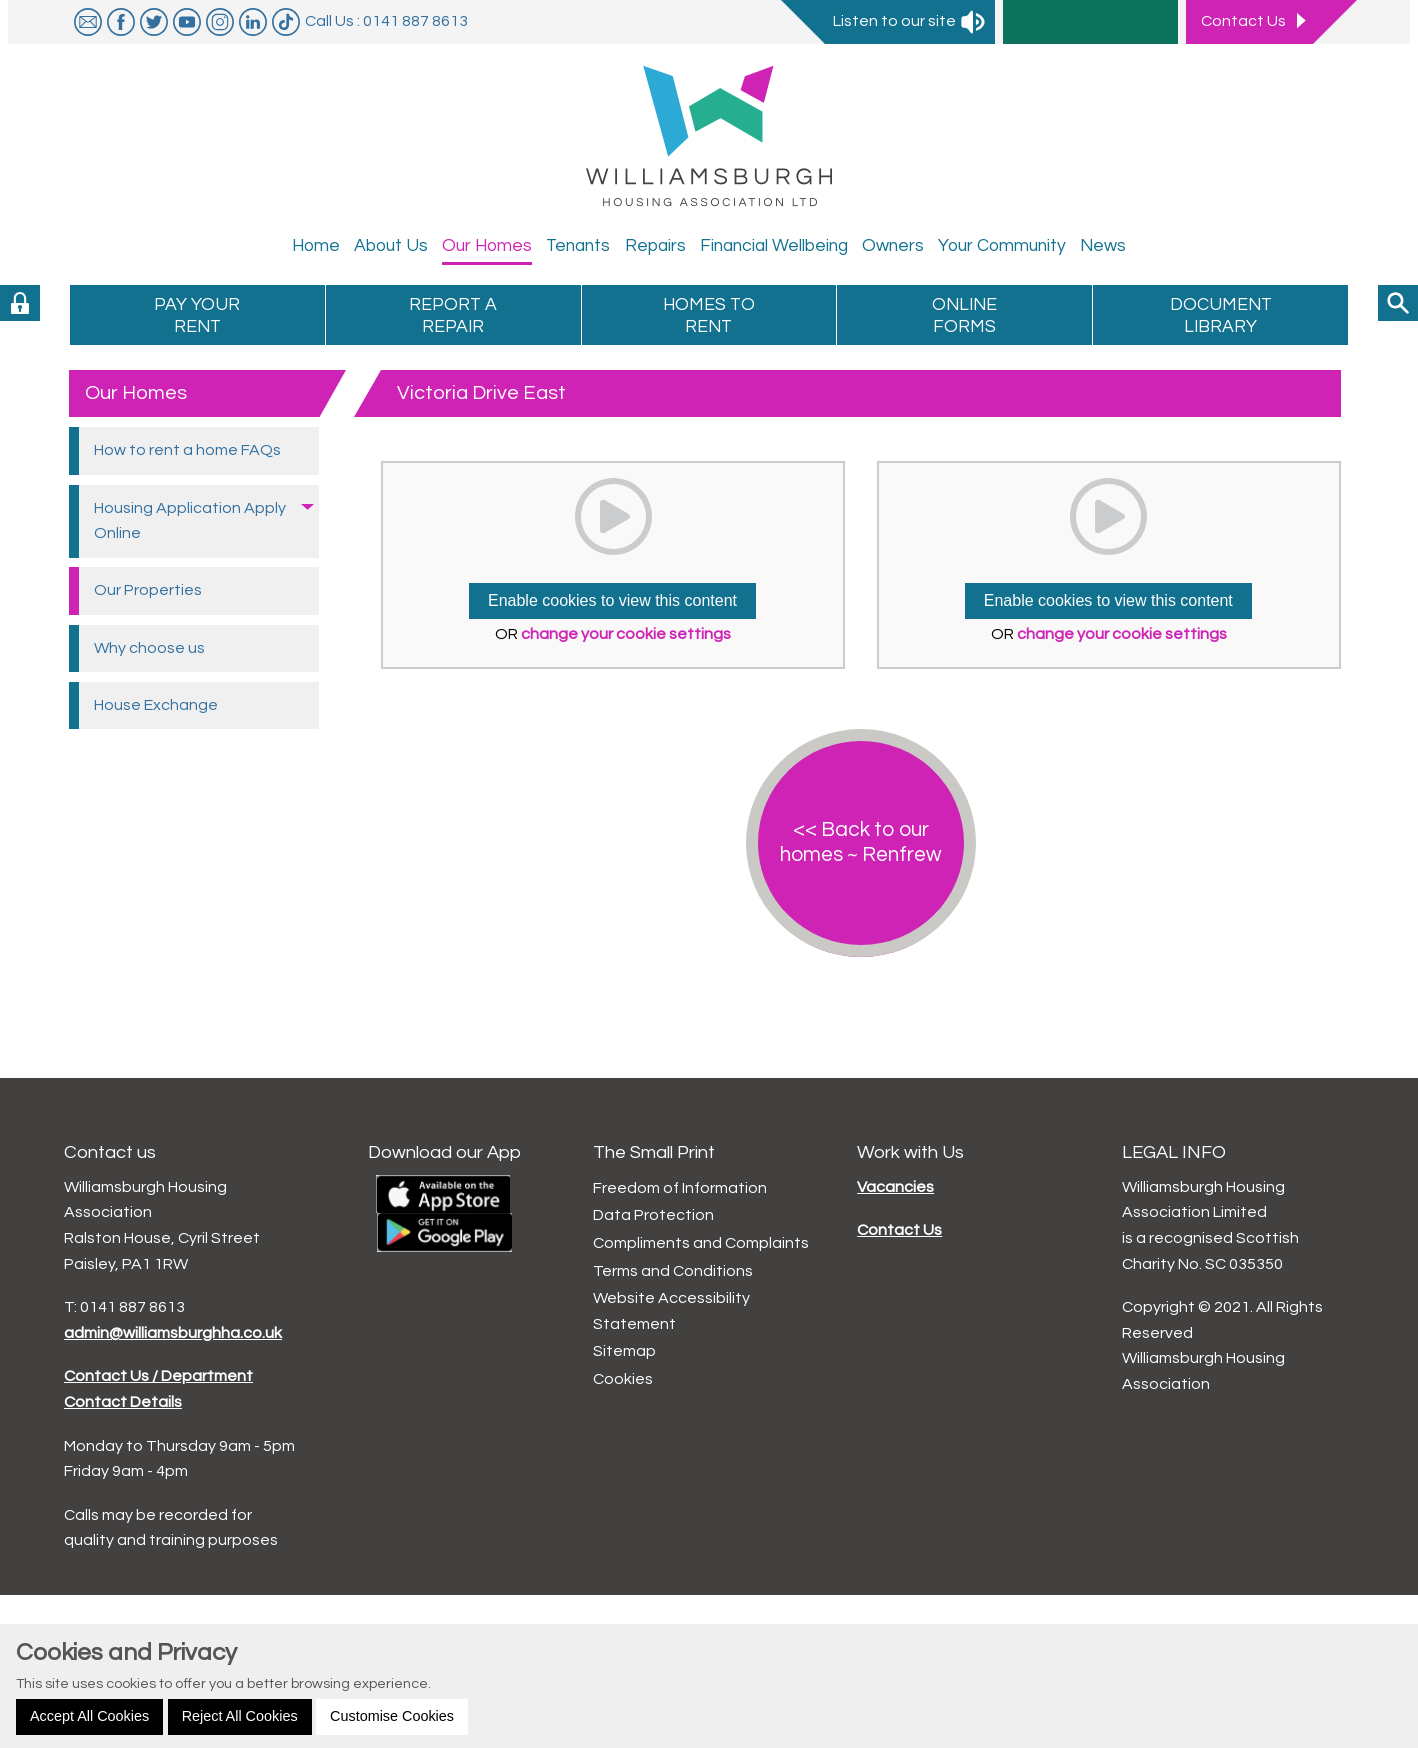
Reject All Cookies (240, 1716)
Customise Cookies (392, 1716)
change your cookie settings (626, 634)
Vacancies (895, 1187)
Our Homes (136, 393)
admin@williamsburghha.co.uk (173, 1333)
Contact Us (899, 1230)
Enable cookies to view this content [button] (612, 600)
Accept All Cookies (89, 1716)
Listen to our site (910, 21)
